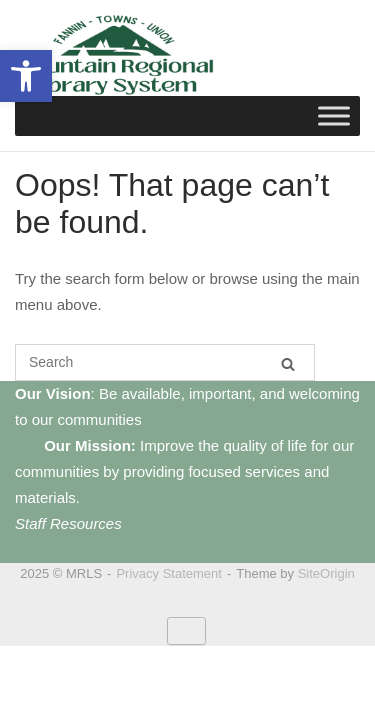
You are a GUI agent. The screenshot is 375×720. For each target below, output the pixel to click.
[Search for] (165, 362)
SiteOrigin (326, 573)
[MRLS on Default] (186, 631)
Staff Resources (68, 523)
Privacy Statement (169, 573)
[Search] (288, 363)
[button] (26, 76)
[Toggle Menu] (334, 115)
